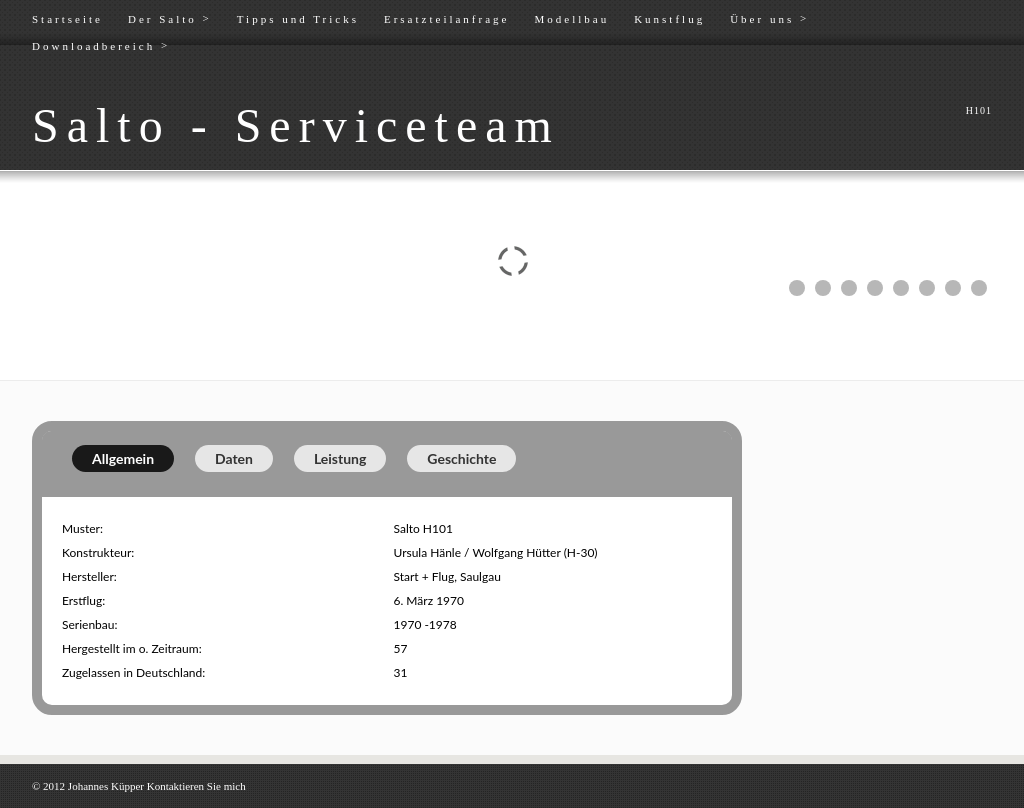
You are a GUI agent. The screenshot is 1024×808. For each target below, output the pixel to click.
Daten (234, 458)
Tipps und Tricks (298, 19)
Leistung (340, 458)
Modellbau (571, 19)
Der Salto (170, 18)
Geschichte (461, 458)
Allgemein (123, 458)
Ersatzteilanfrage (447, 19)
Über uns (769, 18)
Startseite (67, 19)
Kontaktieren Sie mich (196, 786)
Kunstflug (669, 19)
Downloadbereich (101, 45)
